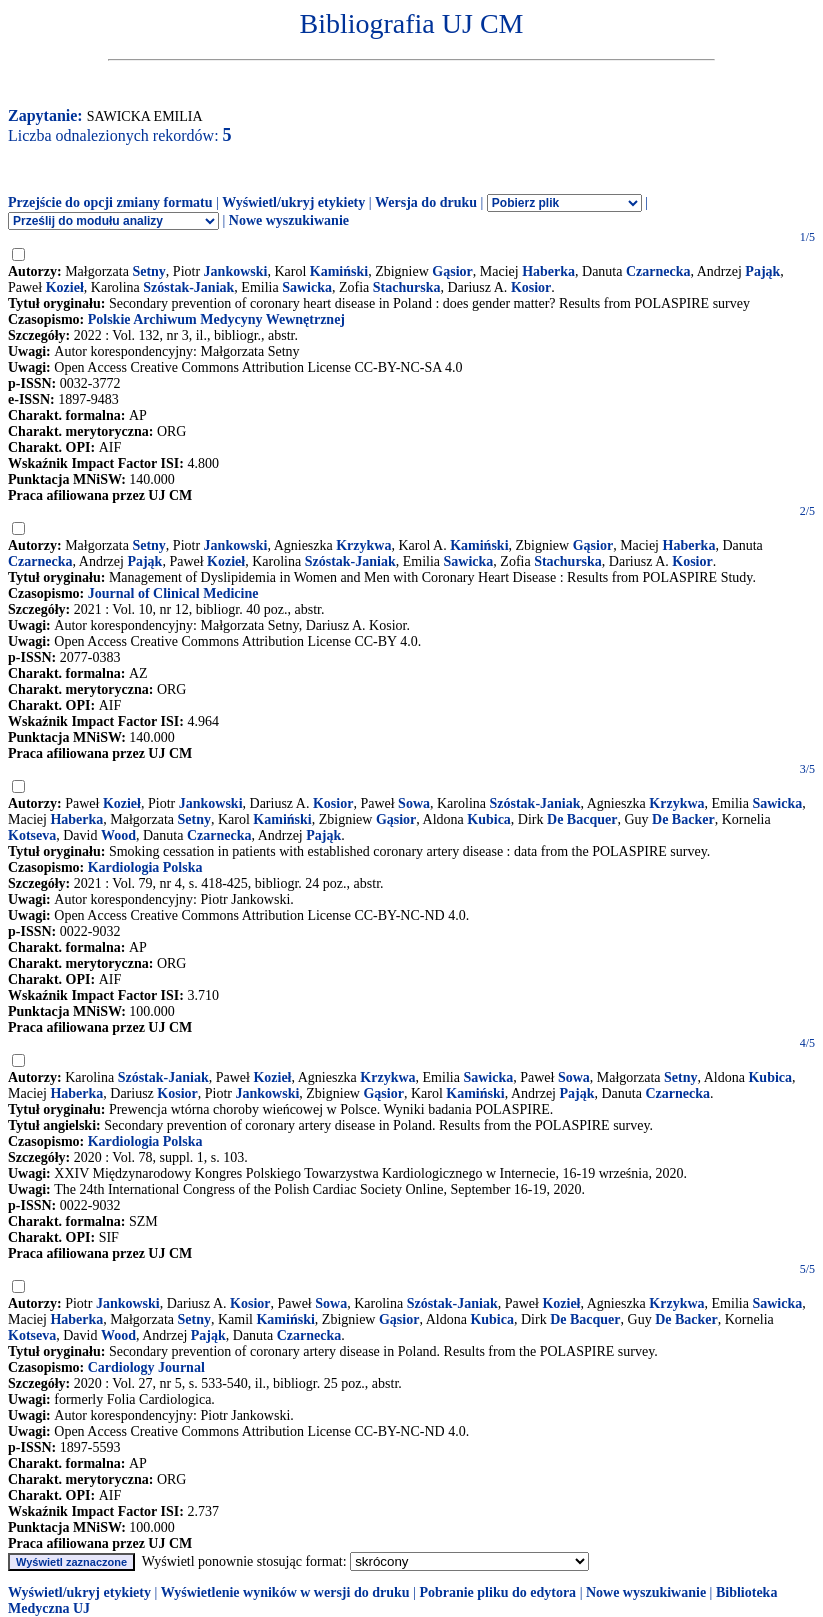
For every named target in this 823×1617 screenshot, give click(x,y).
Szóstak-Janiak (188, 287)
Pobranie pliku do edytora (497, 1592)
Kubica (489, 819)
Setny (148, 271)
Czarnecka (658, 271)
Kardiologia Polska (145, 867)
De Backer (683, 819)
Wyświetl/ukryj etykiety (293, 202)
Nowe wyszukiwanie (289, 220)
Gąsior (452, 271)
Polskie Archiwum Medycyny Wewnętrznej (216, 319)
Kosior (531, 287)
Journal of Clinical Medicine (173, 593)
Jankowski (236, 271)
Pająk (762, 271)
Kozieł (65, 287)
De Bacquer (582, 819)
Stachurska (407, 287)
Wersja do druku (426, 202)
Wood (118, 835)
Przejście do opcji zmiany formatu (110, 202)
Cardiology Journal (146, 1367)
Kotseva (32, 835)
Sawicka (307, 287)
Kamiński (339, 271)
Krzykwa (363, 545)
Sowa (414, 803)
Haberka (548, 271)
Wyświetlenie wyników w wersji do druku (285, 1592)
